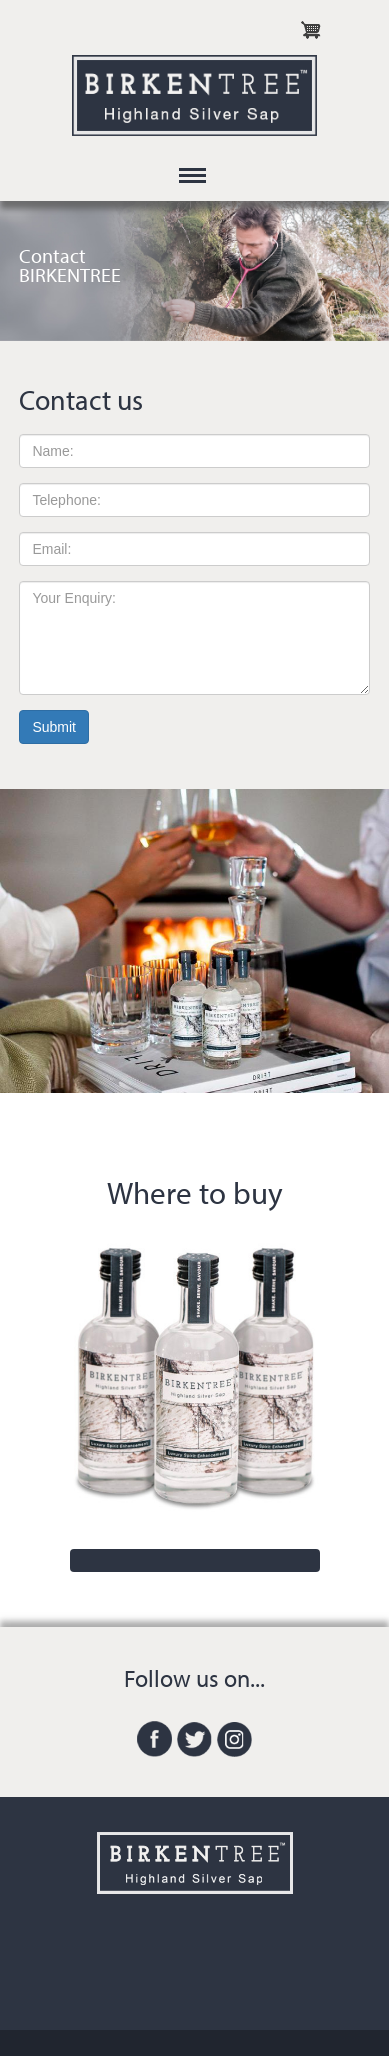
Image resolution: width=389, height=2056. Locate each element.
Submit (54, 727)
